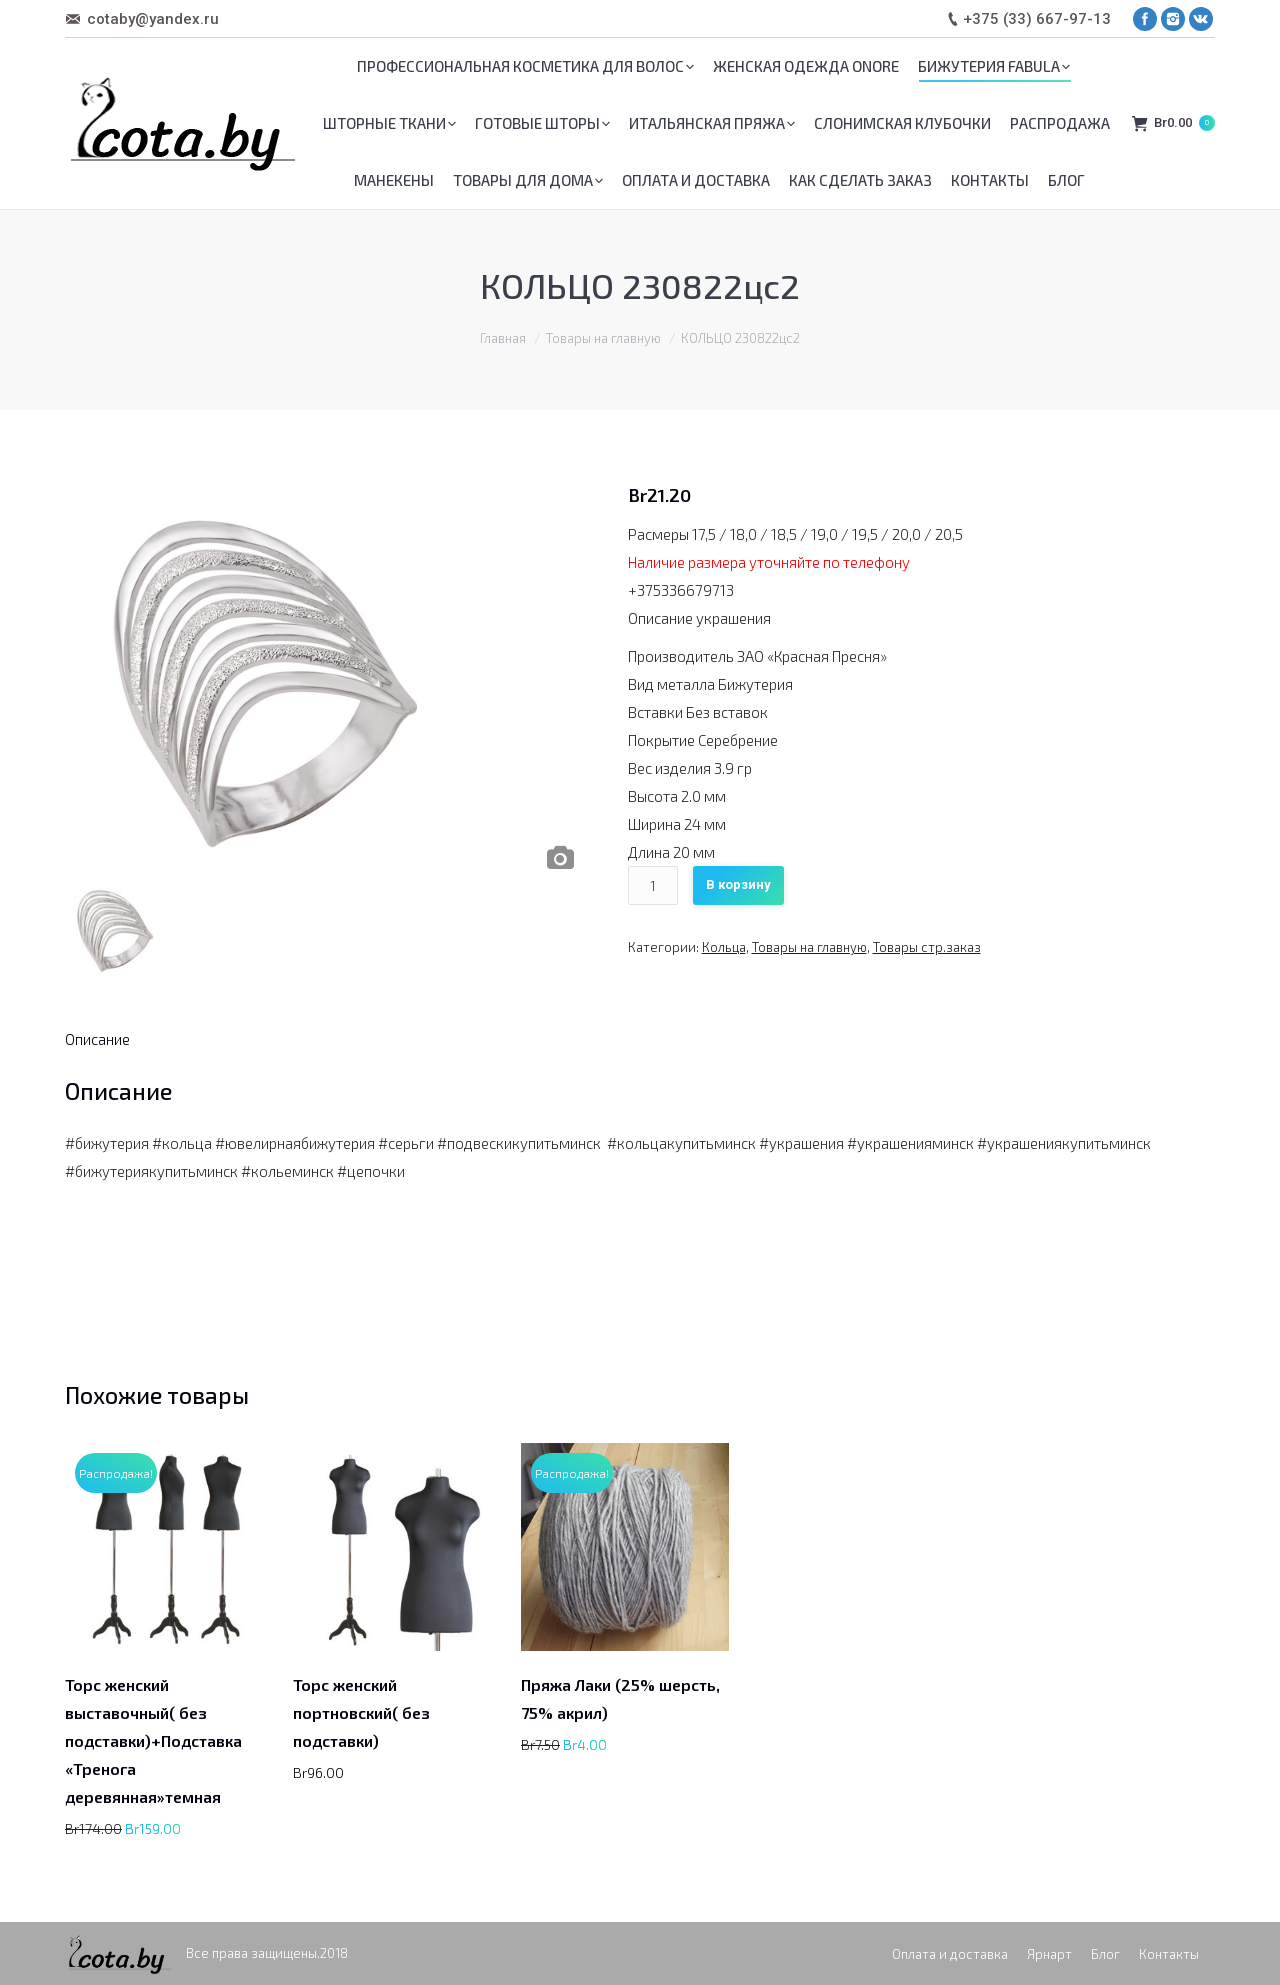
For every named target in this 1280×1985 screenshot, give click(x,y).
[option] (324, 680)
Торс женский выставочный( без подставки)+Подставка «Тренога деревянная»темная (153, 1740)
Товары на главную (603, 338)
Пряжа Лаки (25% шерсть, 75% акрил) (620, 1698)
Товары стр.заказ (927, 947)
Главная (503, 338)
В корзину (738, 884)
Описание (97, 1039)
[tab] (97, 1039)
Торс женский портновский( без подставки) (361, 1712)
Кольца (724, 947)
